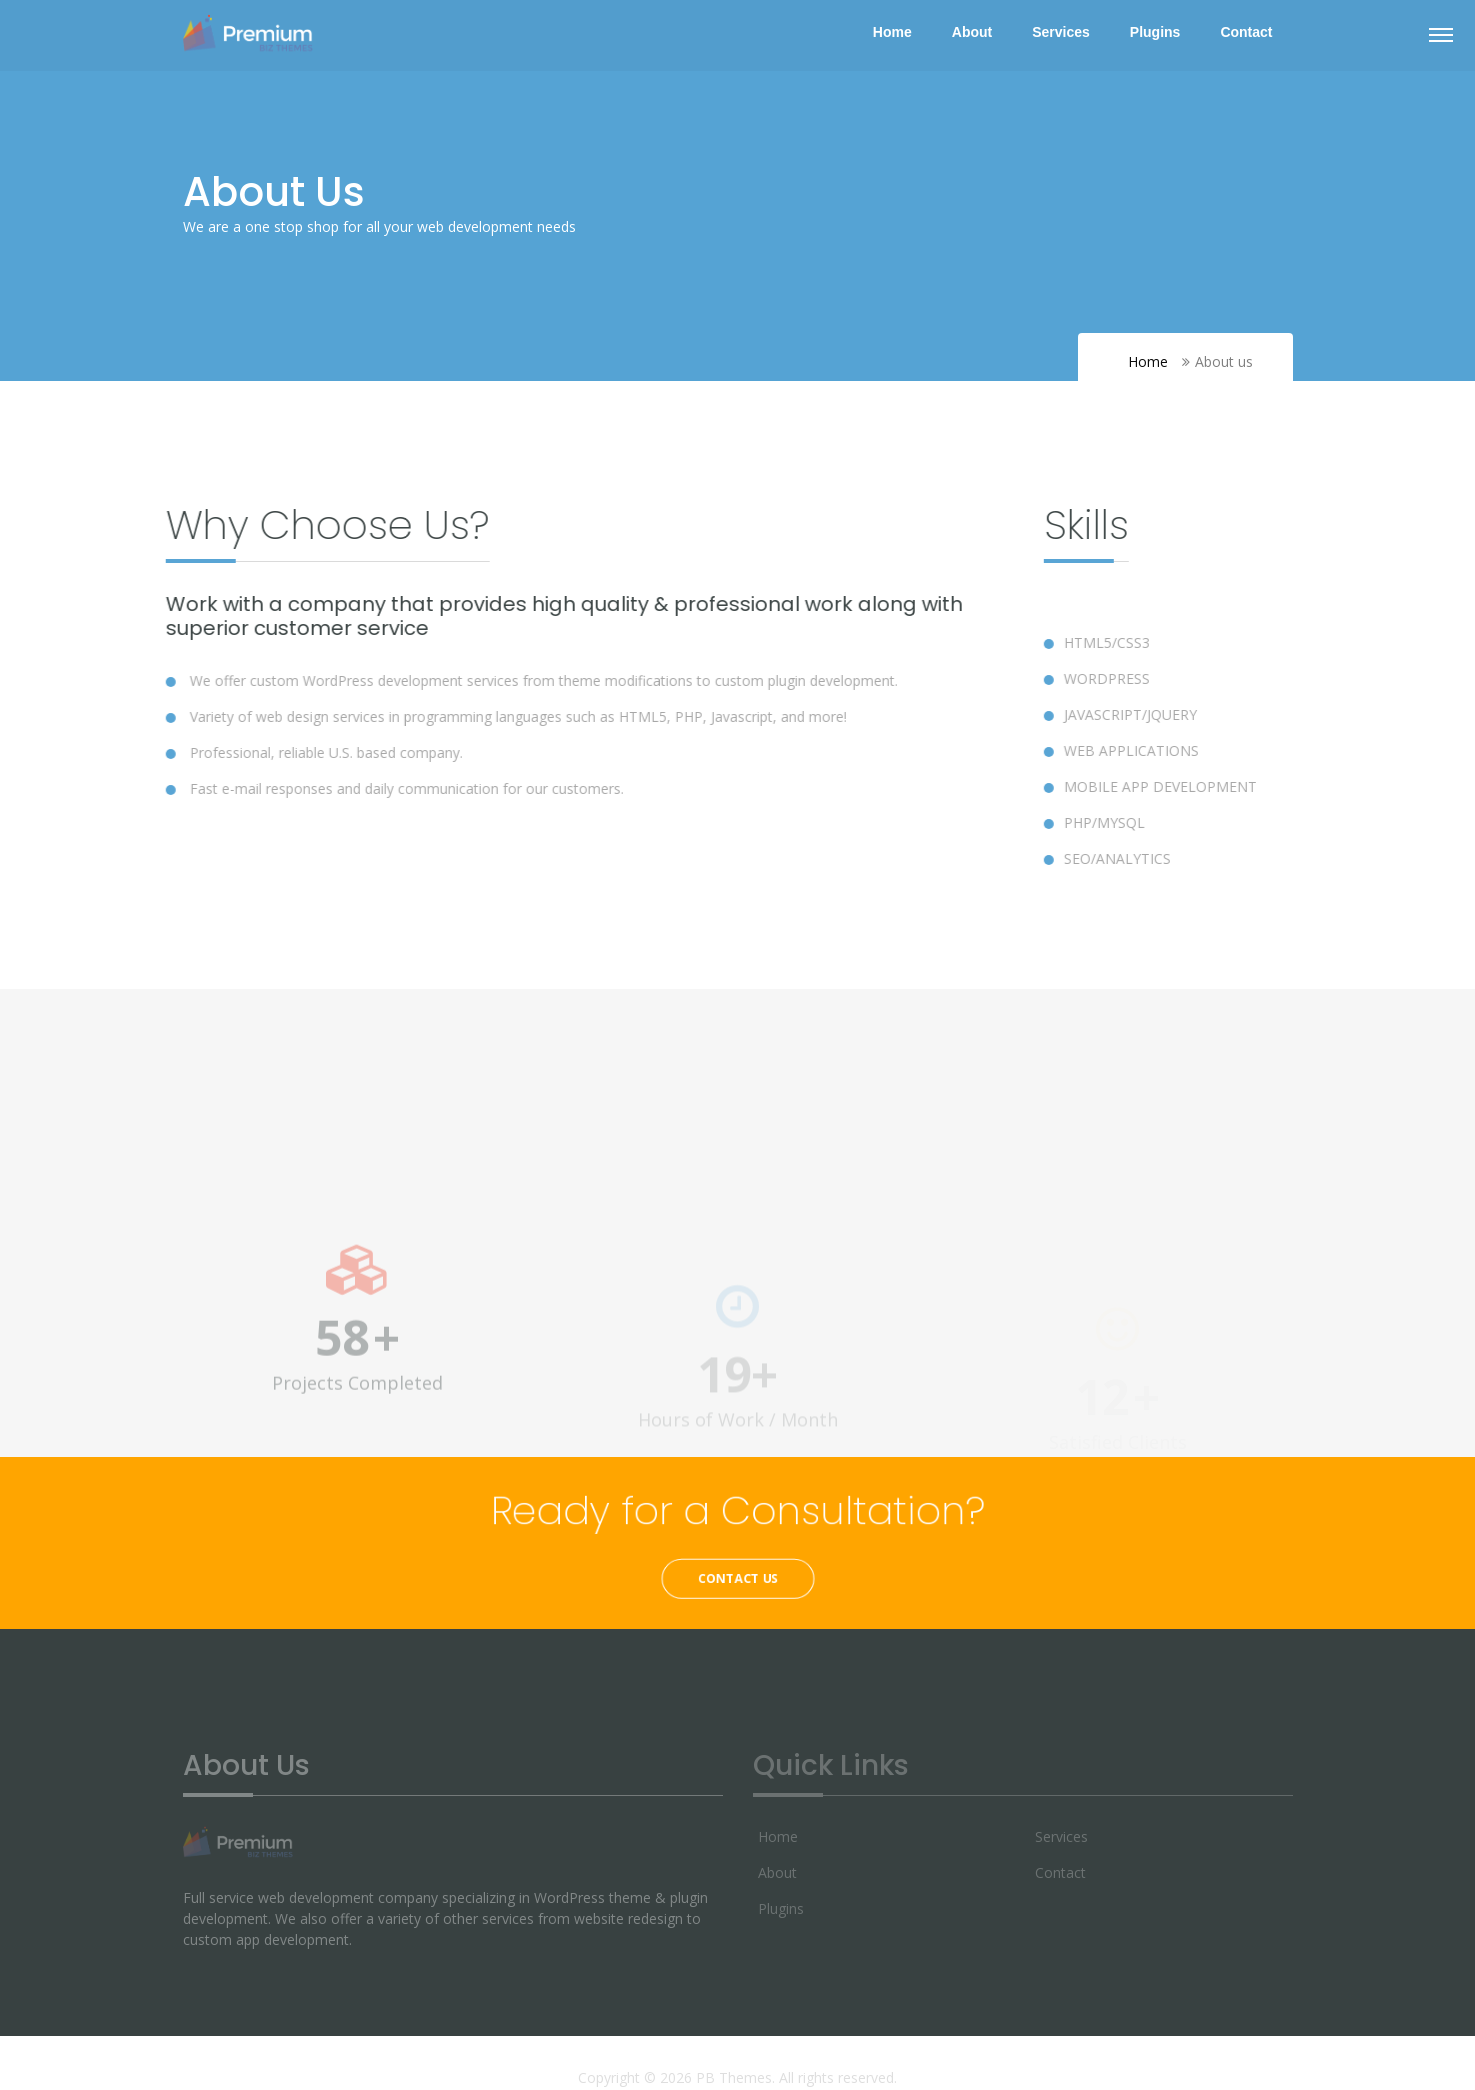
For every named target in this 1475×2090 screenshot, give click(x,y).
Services (1061, 32)
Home (892, 32)
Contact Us (737, 1578)
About (972, 32)
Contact (1246, 32)
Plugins (1155, 32)
